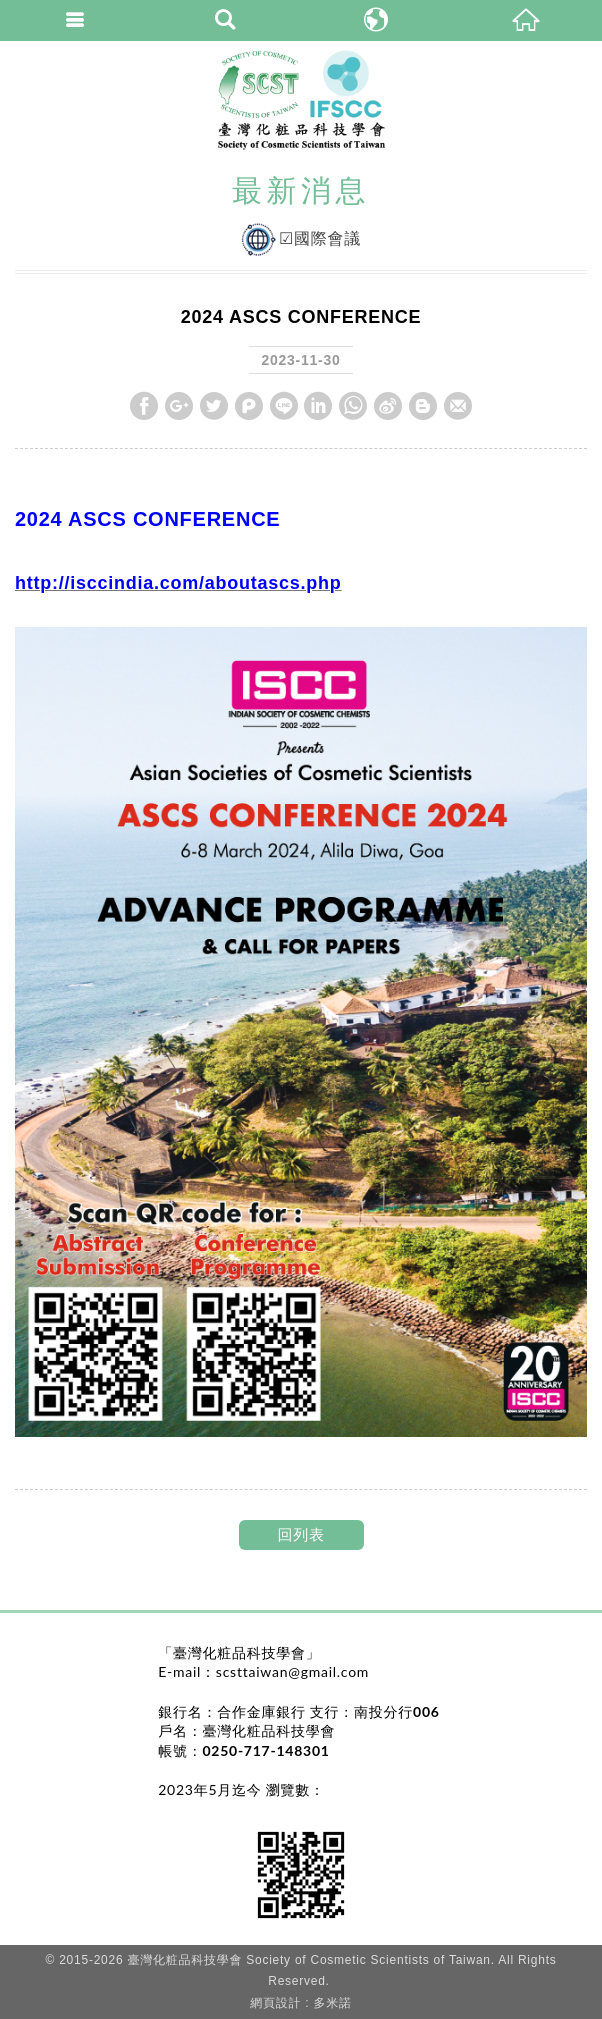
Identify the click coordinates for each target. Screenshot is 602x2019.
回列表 (300, 1534)
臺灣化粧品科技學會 (301, 100)
